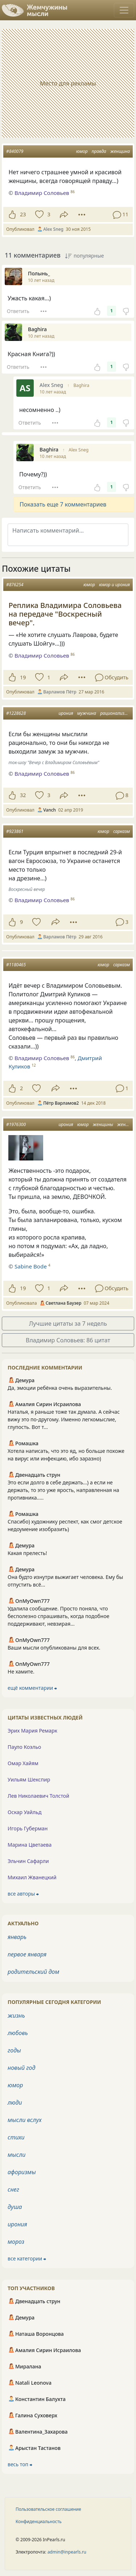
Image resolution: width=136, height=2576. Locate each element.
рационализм (114, 713)
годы (14, 2050)
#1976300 (16, 1124)
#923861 (14, 831)
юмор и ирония (114, 585)
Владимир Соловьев (42, 655)
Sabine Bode (31, 1266)
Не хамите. (21, 1671)
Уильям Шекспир (29, 1779)
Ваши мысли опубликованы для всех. (54, 1647)
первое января (27, 1954)
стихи (16, 2137)
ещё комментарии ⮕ (32, 1687)
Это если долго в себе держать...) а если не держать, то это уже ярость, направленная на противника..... (63, 1490)
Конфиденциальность (39, 2521)
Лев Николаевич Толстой (38, 1795)
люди (15, 2102)
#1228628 (16, 713)
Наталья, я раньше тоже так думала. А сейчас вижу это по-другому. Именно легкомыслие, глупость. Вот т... (64, 1419)
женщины (103, 1124)
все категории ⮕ (27, 2258)
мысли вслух (25, 2120)
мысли (16, 2155)
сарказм (121, 831)
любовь (18, 2033)
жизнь (16, 2015)
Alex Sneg (78, 450)
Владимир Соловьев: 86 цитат (68, 1340)
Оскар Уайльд (24, 1812)
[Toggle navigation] (124, 10)
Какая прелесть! (27, 1553)
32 (23, 795)
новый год (21, 2068)
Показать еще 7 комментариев (63, 504)
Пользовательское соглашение (48, 2509)
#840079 (14, 151)
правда (99, 151)
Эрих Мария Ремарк (32, 1730)
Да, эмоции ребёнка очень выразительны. (60, 1387)
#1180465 (16, 965)
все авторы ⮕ (23, 1893)
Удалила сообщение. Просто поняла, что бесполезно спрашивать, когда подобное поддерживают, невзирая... (58, 1616)
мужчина (86, 713)
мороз (16, 2242)
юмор (82, 151)
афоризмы (22, 2172)
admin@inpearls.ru (67, 2552)
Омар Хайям (23, 1763)
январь (17, 1937)
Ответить (18, 311)
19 (23, 677)
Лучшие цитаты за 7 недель (68, 1323)
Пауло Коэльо (24, 1746)
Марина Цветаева (29, 1844)
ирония (65, 713)
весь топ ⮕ (20, 2464)
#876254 (14, 585)
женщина (120, 151)
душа (15, 2207)
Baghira (81, 385)
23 (23, 214)
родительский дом (33, 1972)
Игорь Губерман (28, 1828)
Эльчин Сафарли (28, 1861)
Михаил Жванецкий (32, 1877)
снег (13, 2189)
